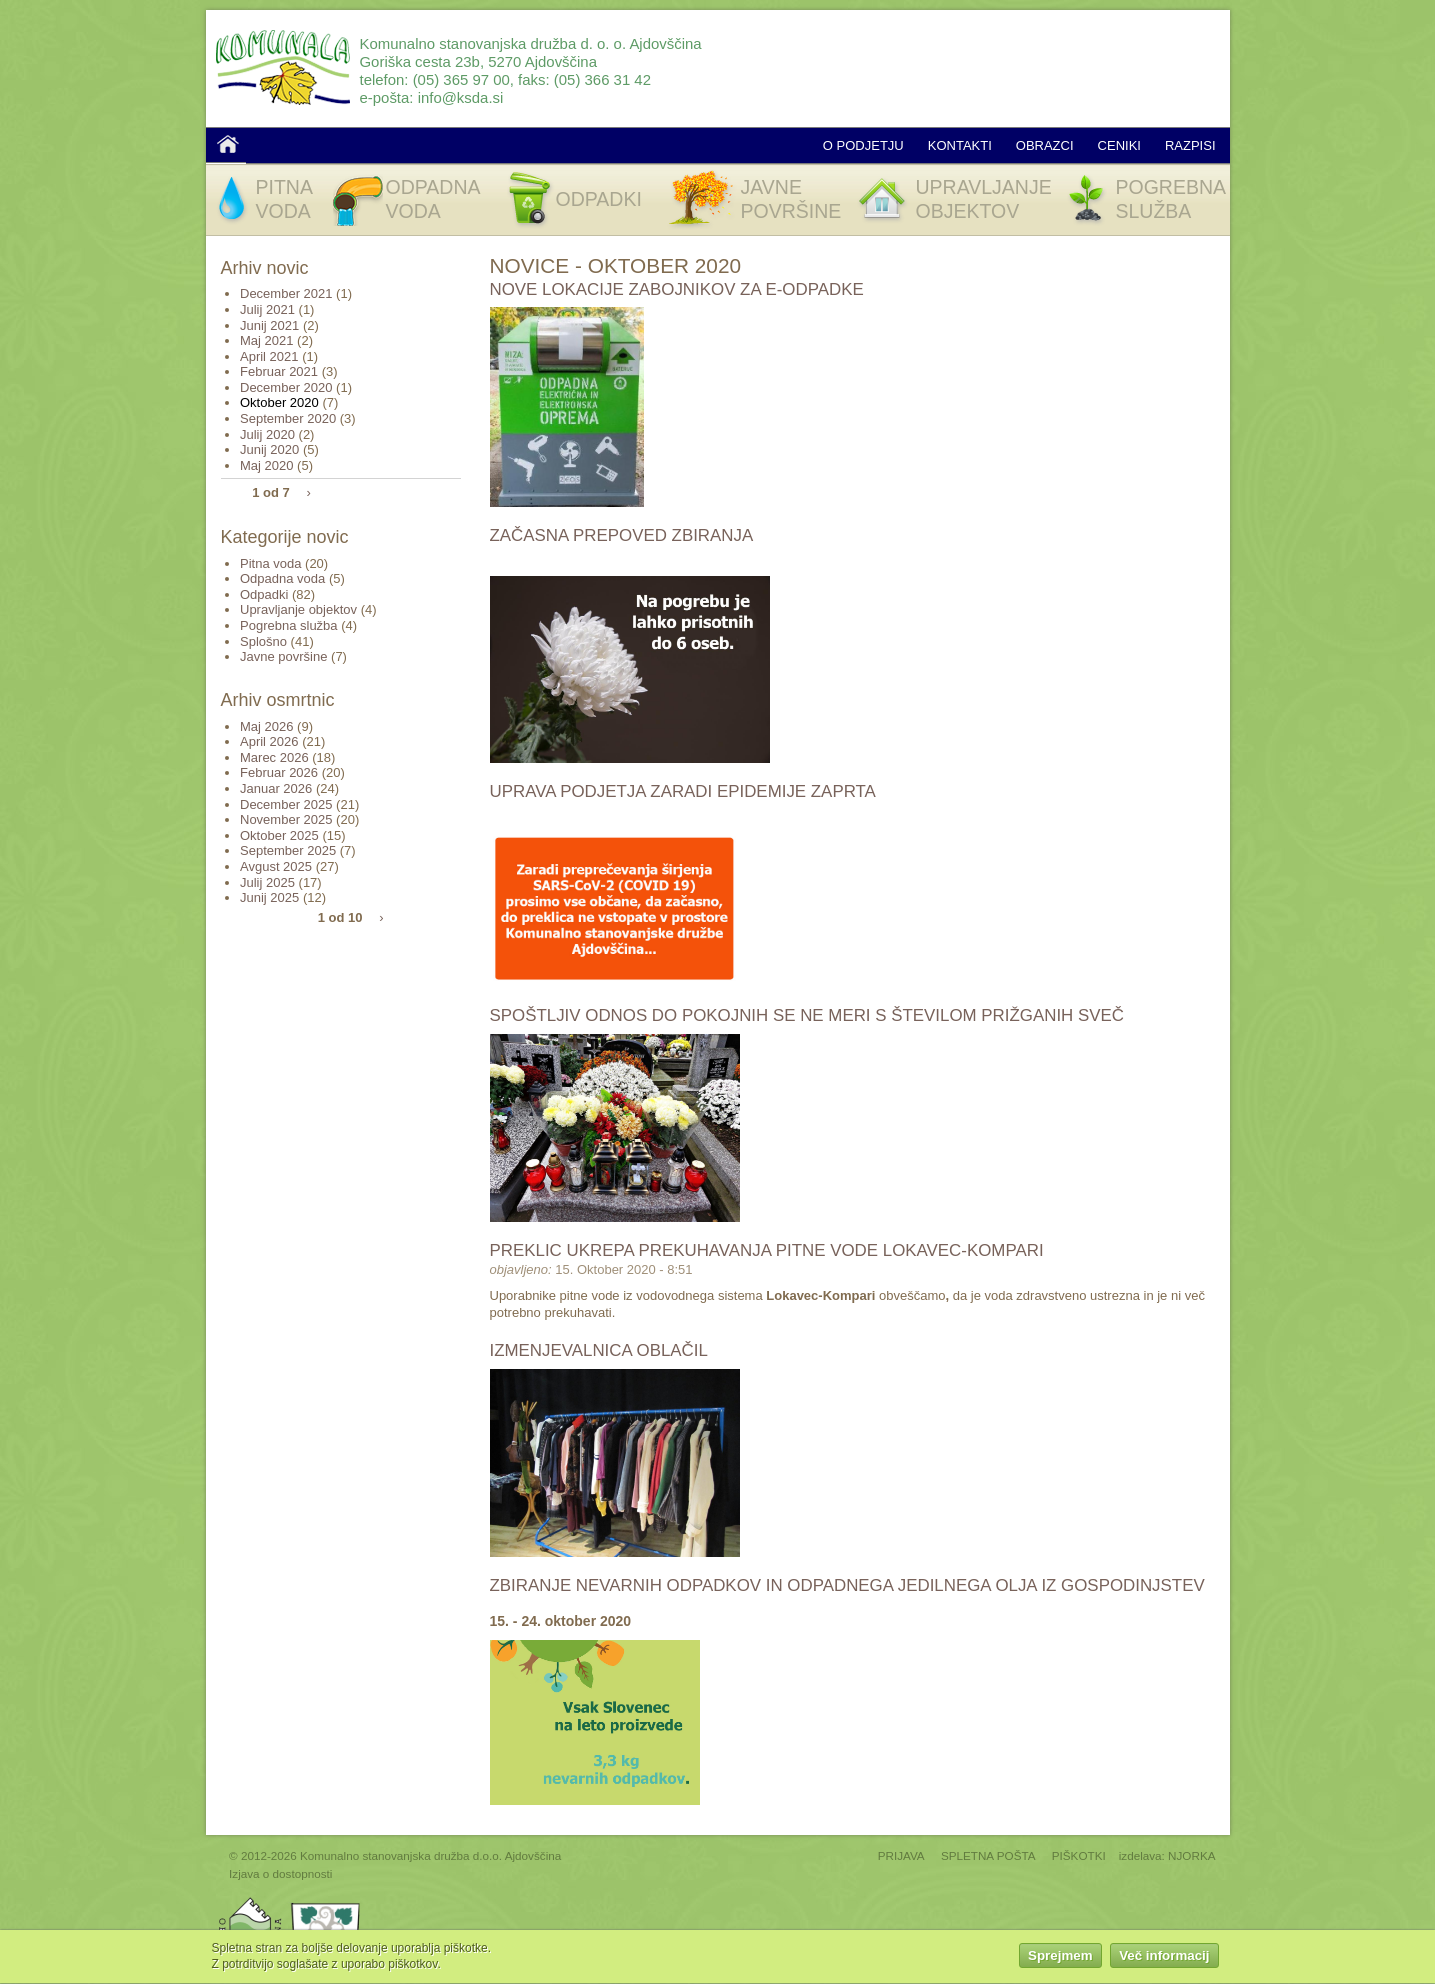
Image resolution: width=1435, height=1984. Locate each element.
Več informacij (1164, 1959)
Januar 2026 (276, 788)
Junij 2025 (269, 897)
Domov (228, 144)
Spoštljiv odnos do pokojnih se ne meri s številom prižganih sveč (807, 1015)
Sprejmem (1060, 1959)
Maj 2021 (266, 340)
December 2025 (286, 804)
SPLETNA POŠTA (988, 1855)
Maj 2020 (266, 465)
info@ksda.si (461, 97)
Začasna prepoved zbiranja (622, 535)
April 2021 (269, 356)
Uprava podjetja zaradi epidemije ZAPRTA (683, 791)
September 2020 (288, 418)
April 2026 (269, 741)
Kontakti (960, 145)
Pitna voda (270, 563)
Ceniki (1119, 145)
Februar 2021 (279, 371)
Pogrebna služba (289, 625)
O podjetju (863, 145)
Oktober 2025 (279, 835)
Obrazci (1045, 145)
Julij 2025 (267, 882)
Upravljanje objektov (298, 609)
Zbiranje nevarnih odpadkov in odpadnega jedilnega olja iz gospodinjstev (847, 1585)
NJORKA (1191, 1855)
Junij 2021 (269, 325)
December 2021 (286, 293)
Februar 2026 (279, 772)
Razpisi (1190, 145)
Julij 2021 (267, 309)
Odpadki (264, 594)
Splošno (263, 641)
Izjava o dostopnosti (280, 1873)
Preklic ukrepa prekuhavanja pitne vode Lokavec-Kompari (767, 1250)
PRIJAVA (901, 1855)
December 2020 (286, 387)
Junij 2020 (269, 449)
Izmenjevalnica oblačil (599, 1350)
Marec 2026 (274, 757)
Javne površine (283, 656)
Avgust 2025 (276, 866)
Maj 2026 (266, 726)
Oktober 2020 (279, 402)
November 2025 (286, 819)
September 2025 (288, 850)
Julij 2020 (267, 434)
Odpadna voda (282, 578)
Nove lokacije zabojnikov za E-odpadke (677, 289)
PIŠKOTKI (1079, 1855)
